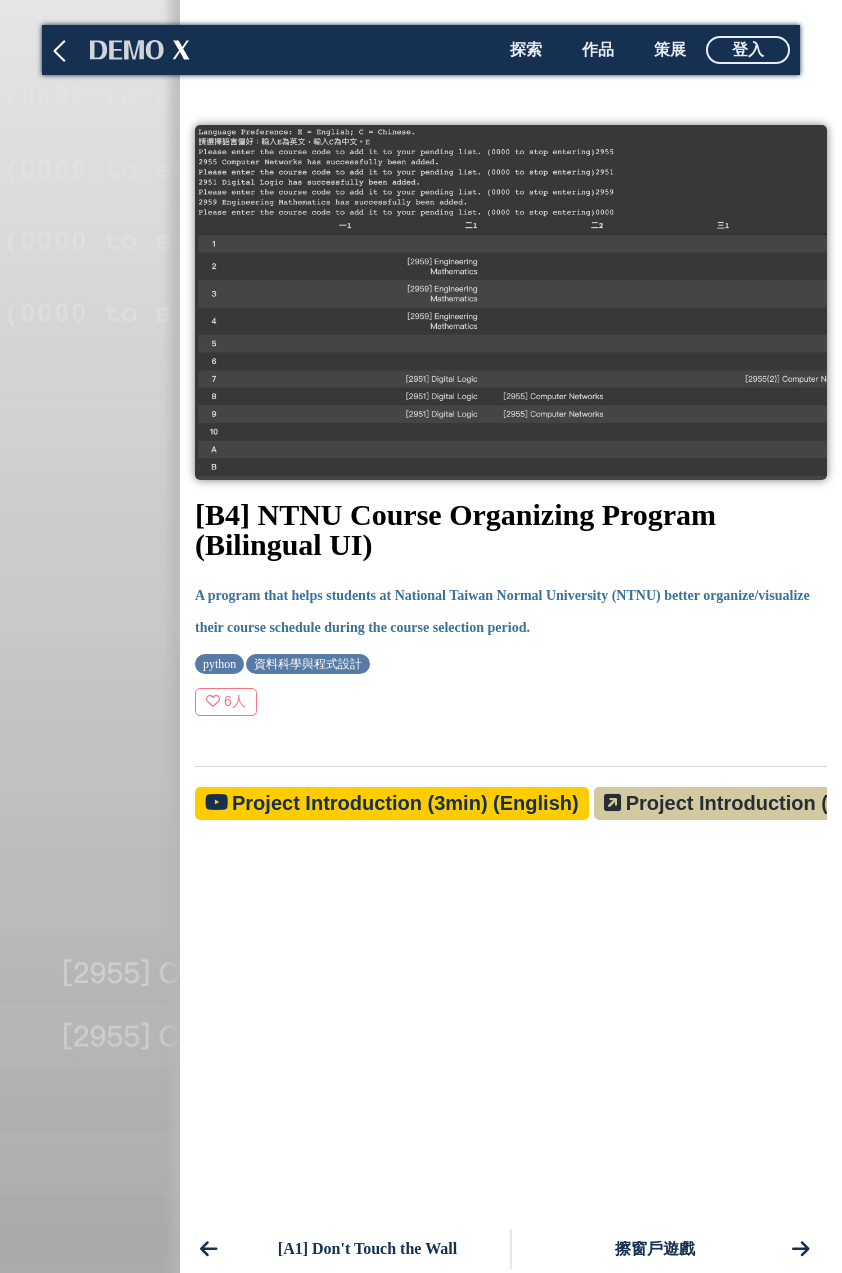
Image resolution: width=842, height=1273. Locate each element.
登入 (748, 49)
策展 (670, 49)
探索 (526, 49)
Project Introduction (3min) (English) (405, 803)
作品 (598, 49)
